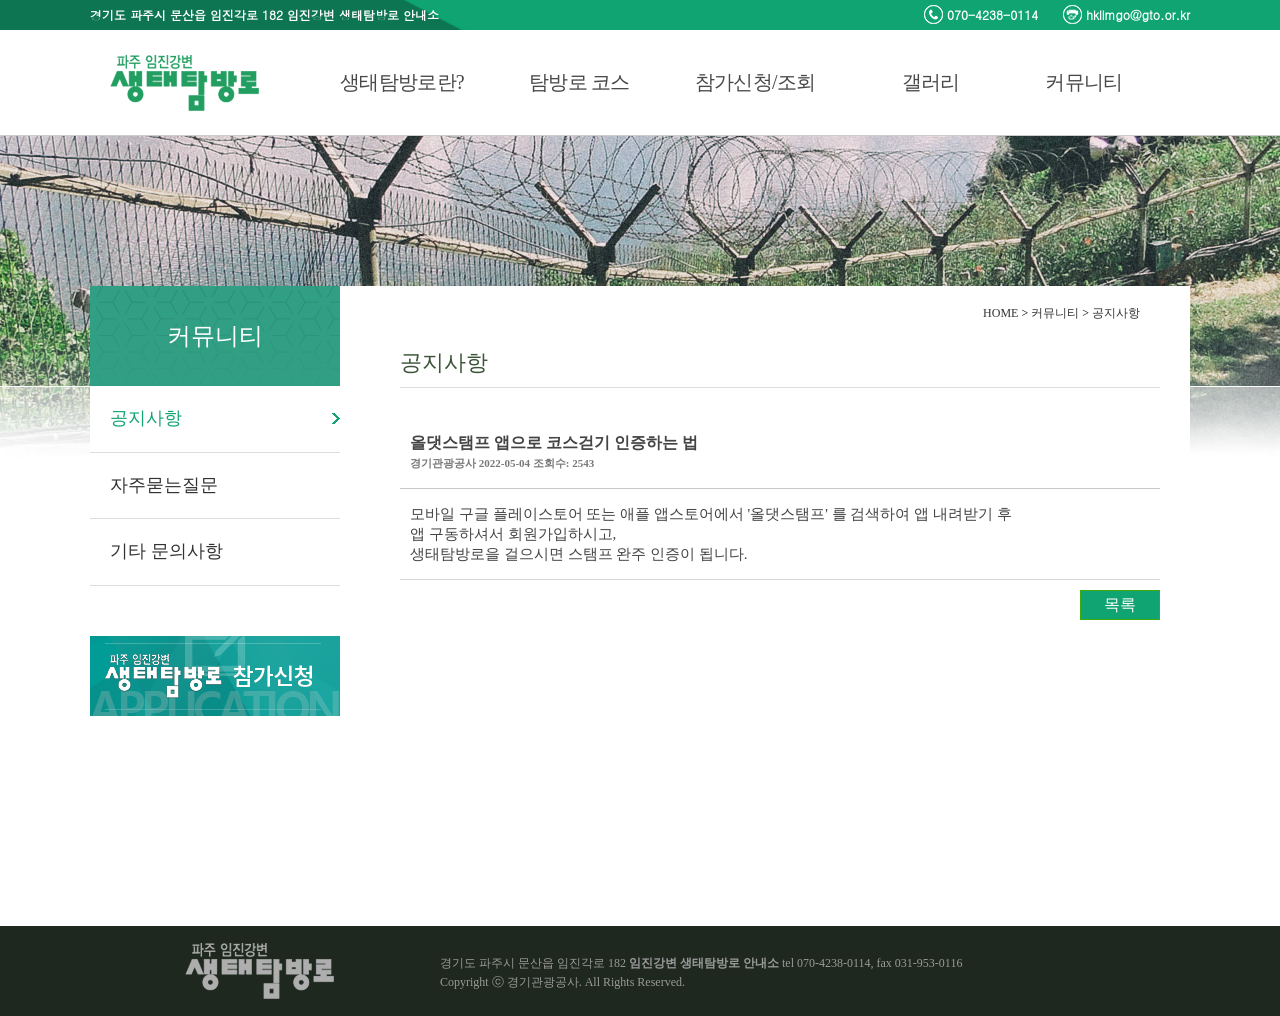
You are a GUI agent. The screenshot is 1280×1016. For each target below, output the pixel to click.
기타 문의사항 (166, 551)
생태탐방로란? (402, 82)
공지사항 (146, 418)
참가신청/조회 (755, 82)
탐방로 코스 (579, 82)
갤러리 (931, 82)
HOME (1000, 313)
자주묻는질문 (164, 485)
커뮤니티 (1083, 82)
